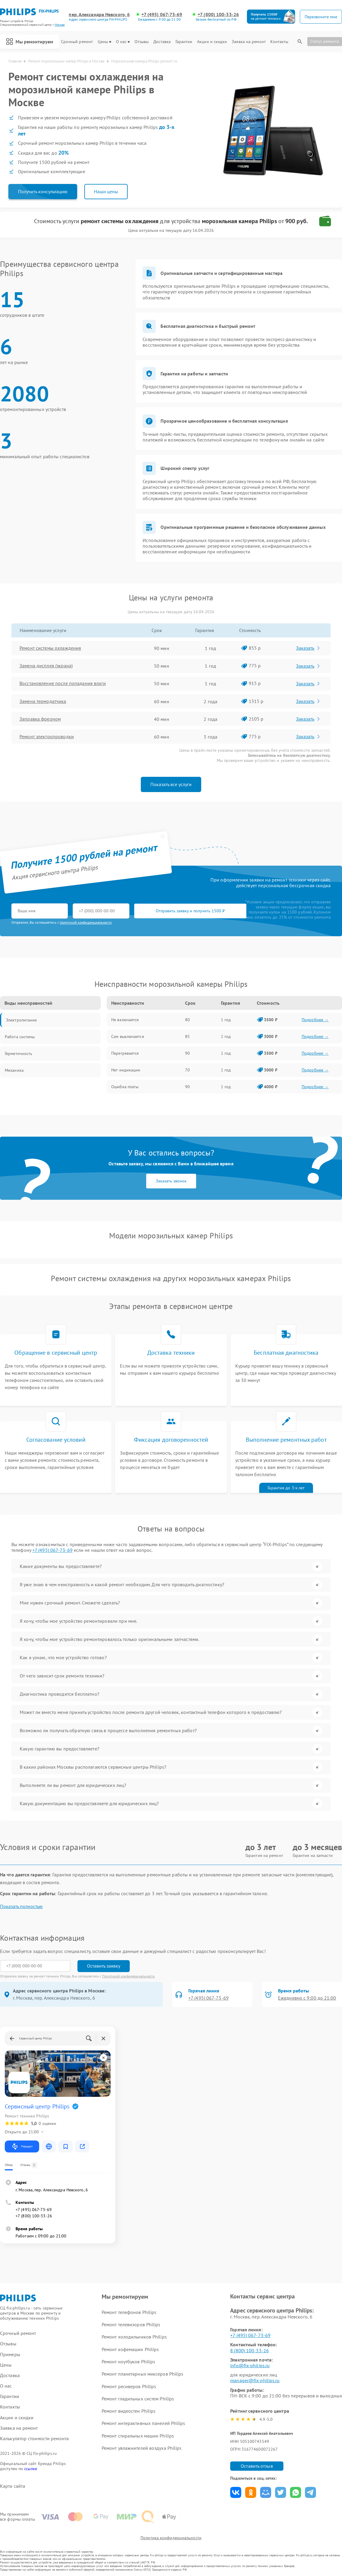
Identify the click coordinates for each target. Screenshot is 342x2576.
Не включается (125, 1019)
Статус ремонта (324, 41)
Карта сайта (12, 2486)
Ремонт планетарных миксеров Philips (143, 2374)
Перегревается (125, 1053)
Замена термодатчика (43, 701)
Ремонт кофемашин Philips (130, 2349)
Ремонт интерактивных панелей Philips (143, 2423)
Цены (104, 41)
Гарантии (184, 41)
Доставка (162, 41)
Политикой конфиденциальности (128, 1976)
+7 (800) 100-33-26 (218, 14)
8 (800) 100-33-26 (249, 2350)
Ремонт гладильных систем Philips (138, 2399)
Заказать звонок (171, 1181)
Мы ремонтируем (29, 41)
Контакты (279, 41)
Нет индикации (125, 1070)
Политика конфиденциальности (171, 2537)
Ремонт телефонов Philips (129, 2312)
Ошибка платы (124, 1086)
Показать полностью (21, 1906)
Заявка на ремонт (249, 41)
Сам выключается (127, 1036)
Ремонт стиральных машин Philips (138, 2436)
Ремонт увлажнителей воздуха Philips (142, 2448)
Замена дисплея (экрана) (46, 666)
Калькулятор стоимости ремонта (34, 2438)
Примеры (10, 2354)
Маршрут (22, 2146)
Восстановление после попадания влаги (63, 683)
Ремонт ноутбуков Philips (128, 2362)
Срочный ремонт (77, 41)
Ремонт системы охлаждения (50, 648)
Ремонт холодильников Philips (134, 2337)
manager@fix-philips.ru (255, 2380)
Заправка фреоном (40, 719)
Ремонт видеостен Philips (128, 2411)
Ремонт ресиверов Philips (129, 2386)
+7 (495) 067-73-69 (161, 14)
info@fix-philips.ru (250, 2365)
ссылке (30, 2468)
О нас (123, 41)
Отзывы (142, 41)
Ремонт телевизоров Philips (131, 2324)
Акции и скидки (212, 41)
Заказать (308, 648)
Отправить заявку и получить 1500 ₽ (188, 911)
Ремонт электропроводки (47, 737)
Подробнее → (315, 1019)
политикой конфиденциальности (86, 922)
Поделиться (235, 2492)
